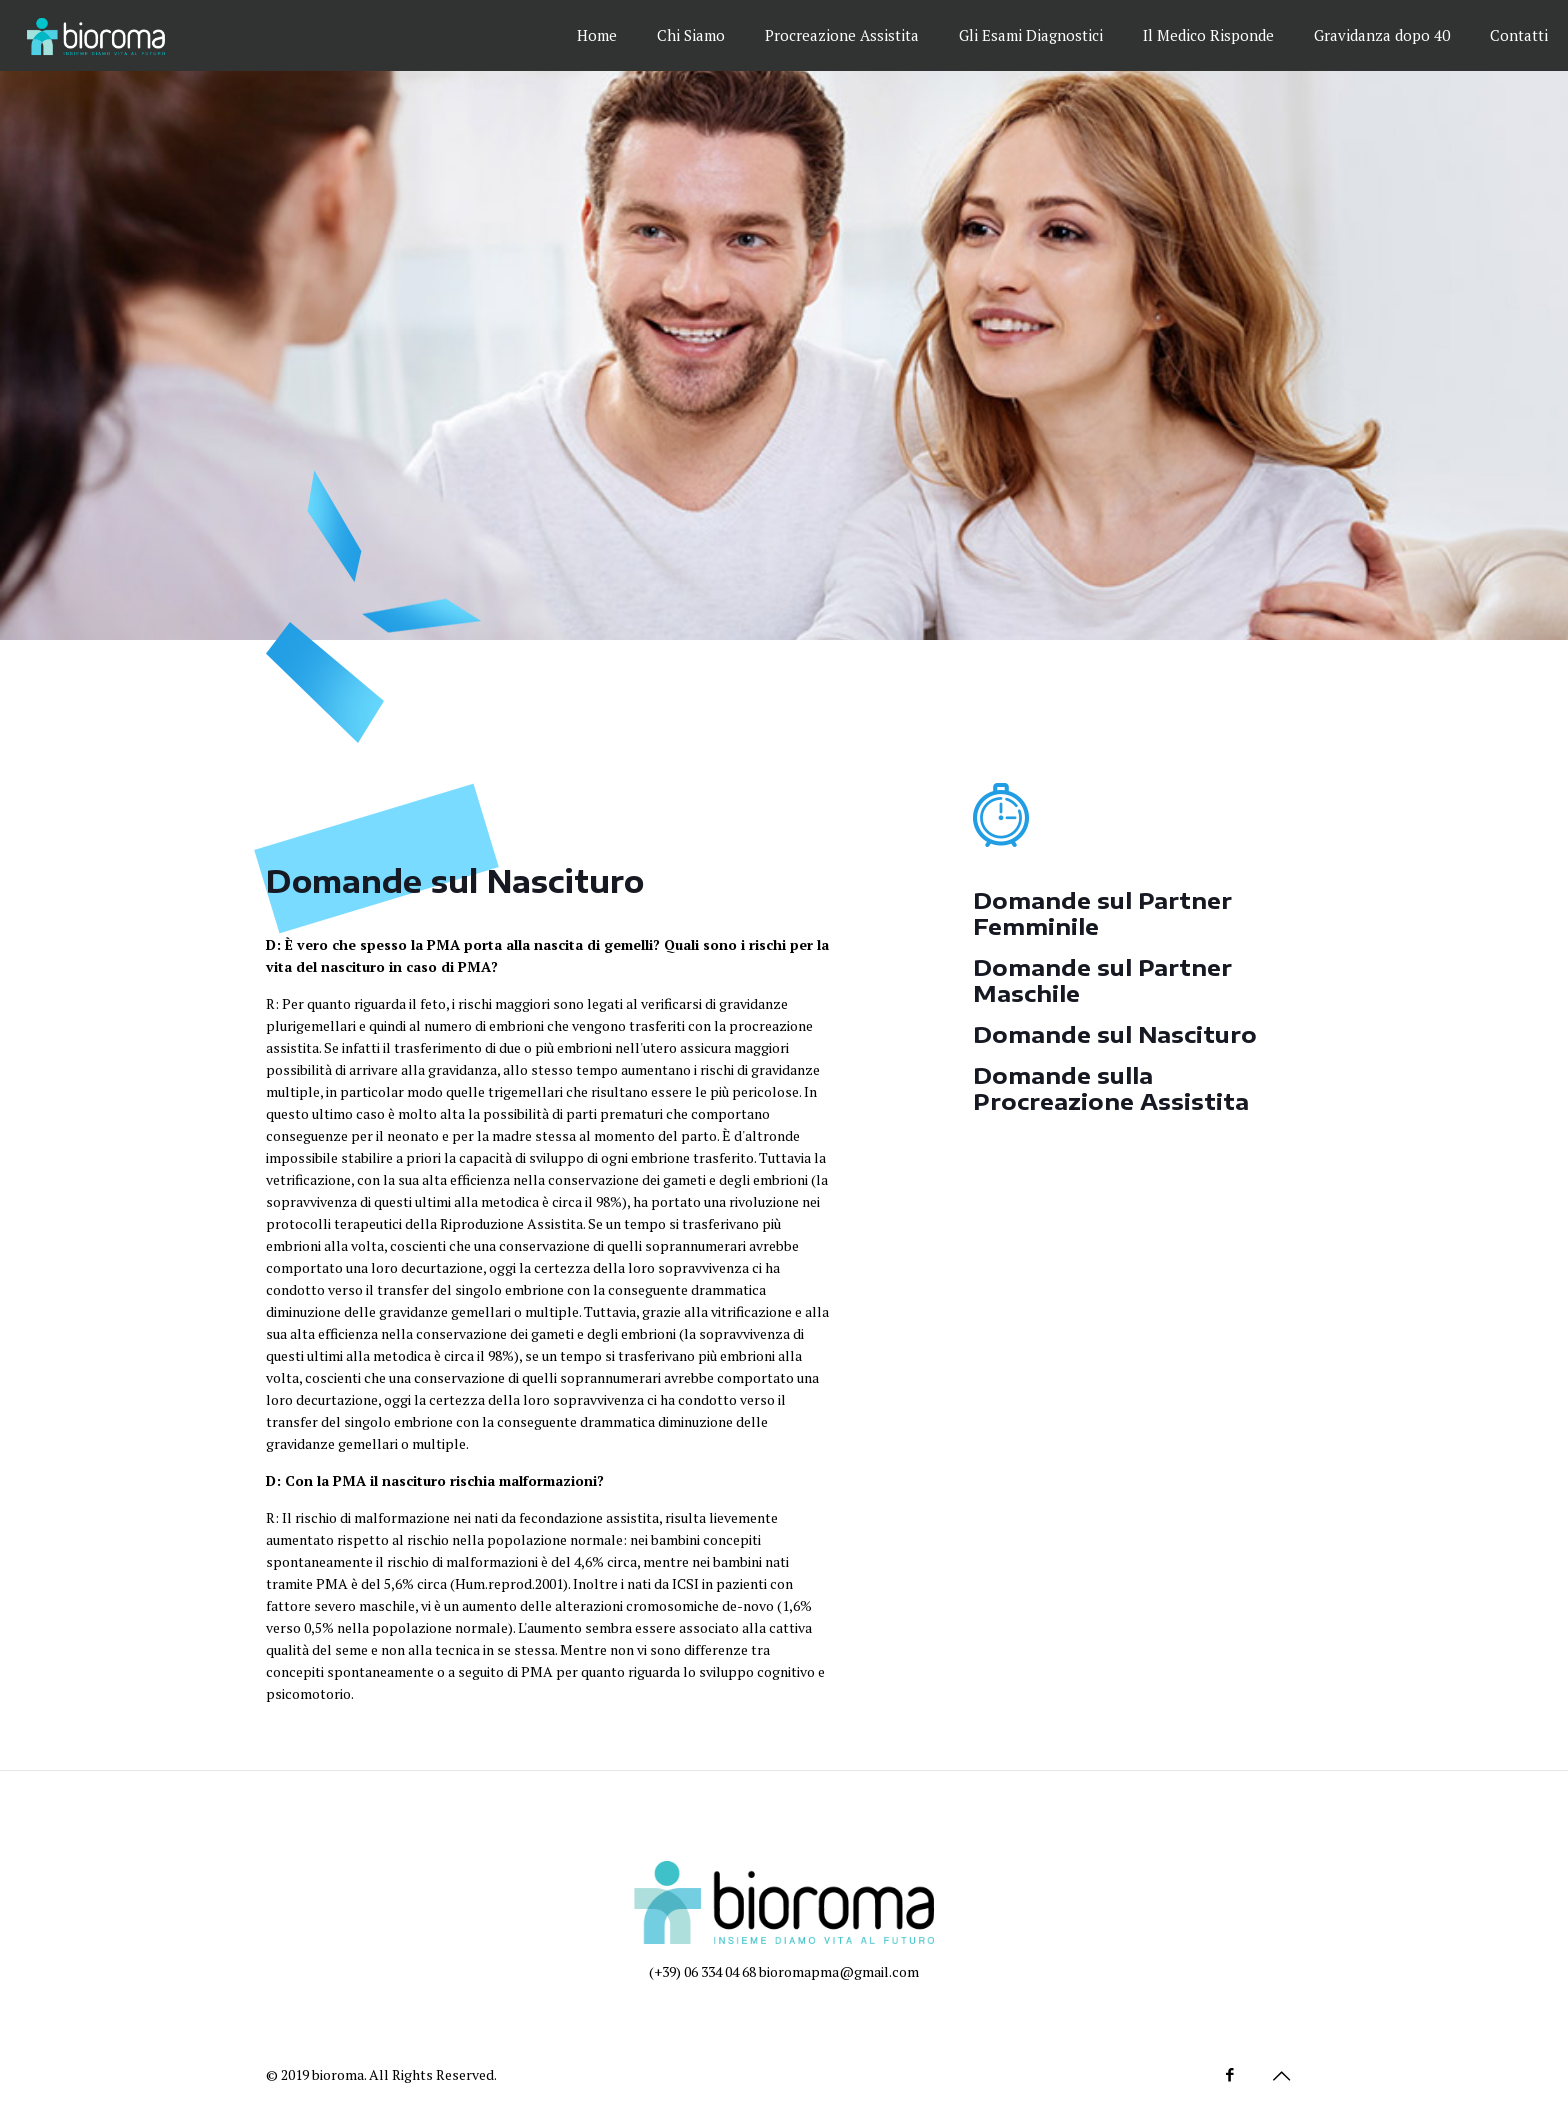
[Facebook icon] (1229, 2074)
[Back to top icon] (1281, 2076)
